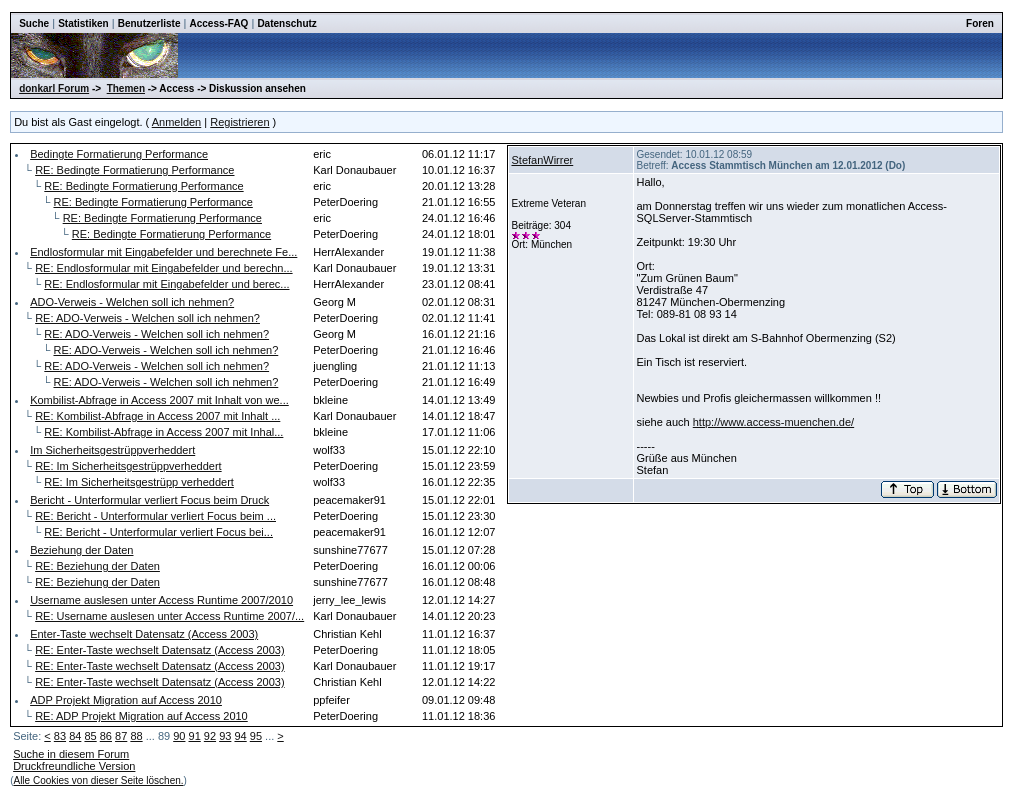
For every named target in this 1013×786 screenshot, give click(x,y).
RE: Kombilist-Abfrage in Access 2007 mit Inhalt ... (157, 416)
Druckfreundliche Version (74, 766)
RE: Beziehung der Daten (97, 566)
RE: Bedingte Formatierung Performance (134, 170)
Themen (126, 88)
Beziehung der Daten (81, 550)
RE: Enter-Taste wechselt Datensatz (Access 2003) (159, 650)
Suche (34, 23)
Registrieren (239, 122)
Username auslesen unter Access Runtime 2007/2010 (161, 600)
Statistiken (83, 23)
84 (75, 736)
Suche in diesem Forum (71, 754)
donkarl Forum (54, 88)
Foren (980, 23)
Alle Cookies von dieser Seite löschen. (98, 780)
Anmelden (177, 122)
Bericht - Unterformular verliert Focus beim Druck (149, 500)
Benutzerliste (149, 23)
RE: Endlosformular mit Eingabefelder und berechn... (163, 268)
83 (60, 736)
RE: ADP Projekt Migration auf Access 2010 (141, 716)
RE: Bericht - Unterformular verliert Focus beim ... (155, 516)
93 (225, 736)
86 (106, 736)
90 (179, 736)
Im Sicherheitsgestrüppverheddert (112, 450)
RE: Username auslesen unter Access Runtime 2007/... (169, 616)
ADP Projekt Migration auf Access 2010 (126, 700)
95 (256, 736)
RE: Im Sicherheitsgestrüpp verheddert (139, 482)
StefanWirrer (542, 160)
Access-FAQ (218, 23)
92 (210, 736)
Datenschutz (286, 23)
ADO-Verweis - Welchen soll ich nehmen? (132, 302)
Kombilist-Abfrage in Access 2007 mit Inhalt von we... (159, 400)
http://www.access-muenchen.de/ (773, 422)
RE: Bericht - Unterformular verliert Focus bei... (158, 532)
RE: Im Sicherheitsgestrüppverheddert (128, 466)
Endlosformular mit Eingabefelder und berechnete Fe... (163, 252)
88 (136, 736)
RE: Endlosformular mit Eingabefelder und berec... (166, 284)
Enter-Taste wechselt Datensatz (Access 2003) (144, 634)
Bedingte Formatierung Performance (119, 154)
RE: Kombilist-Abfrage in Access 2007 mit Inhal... (163, 432)
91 (195, 736)
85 (90, 736)
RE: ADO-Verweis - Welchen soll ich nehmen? (147, 318)
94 (240, 736)
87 (121, 736)
